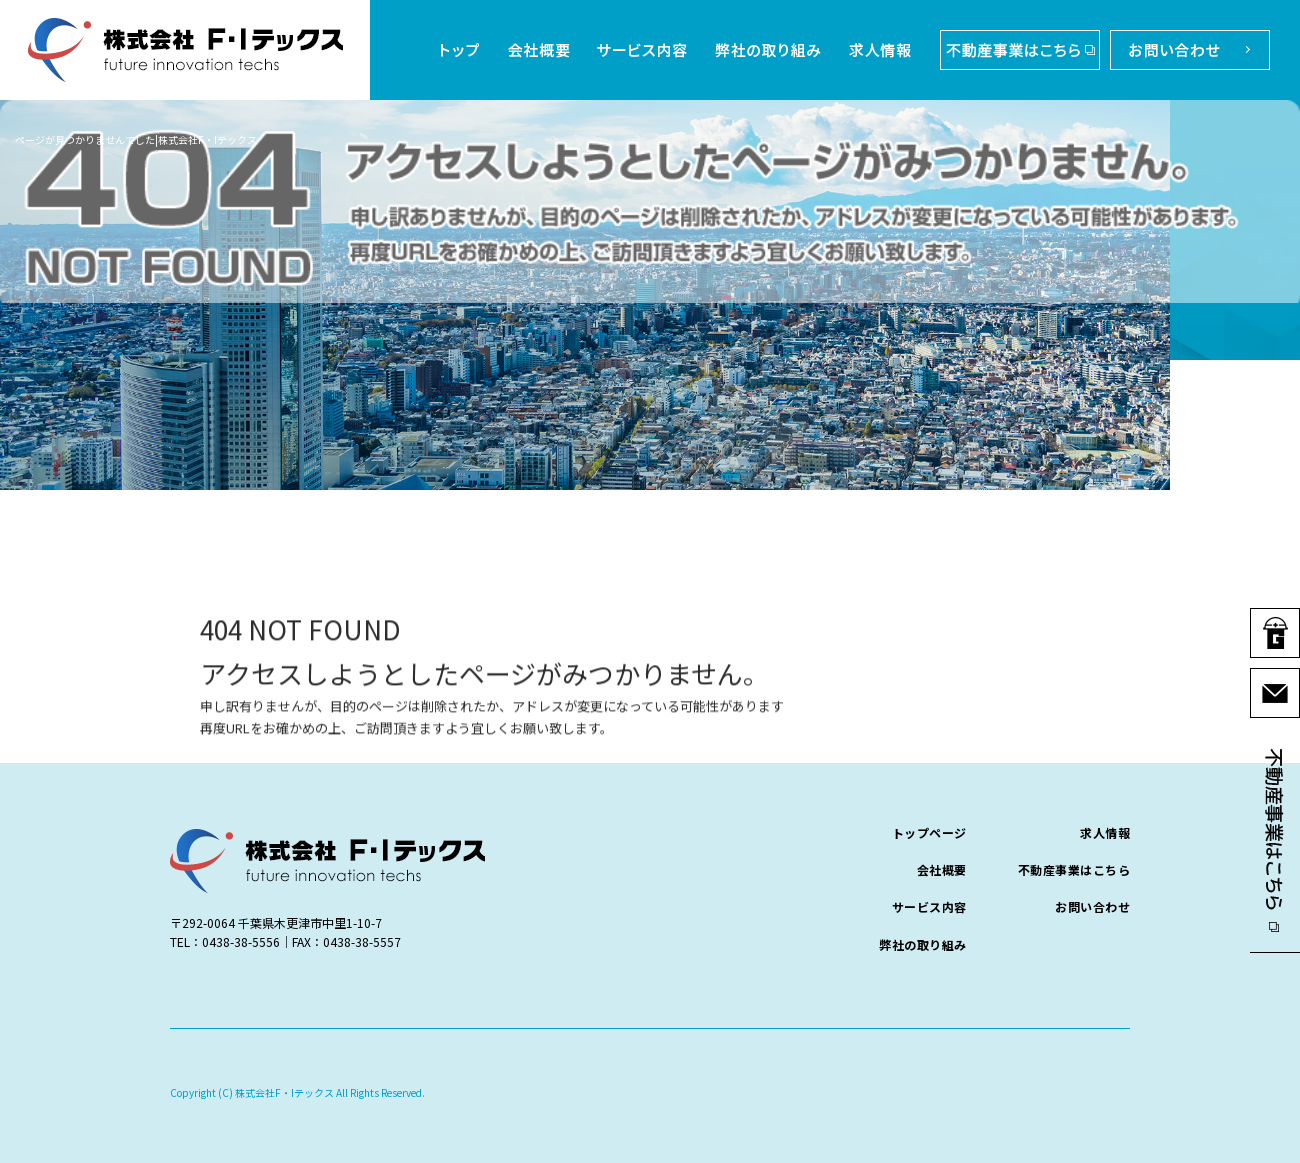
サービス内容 (642, 50)
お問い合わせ (1185, 50)
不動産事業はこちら (1015, 50)
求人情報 (882, 50)
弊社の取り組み (770, 50)
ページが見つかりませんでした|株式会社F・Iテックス (136, 139)
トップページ (460, 50)
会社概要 (535, 50)
